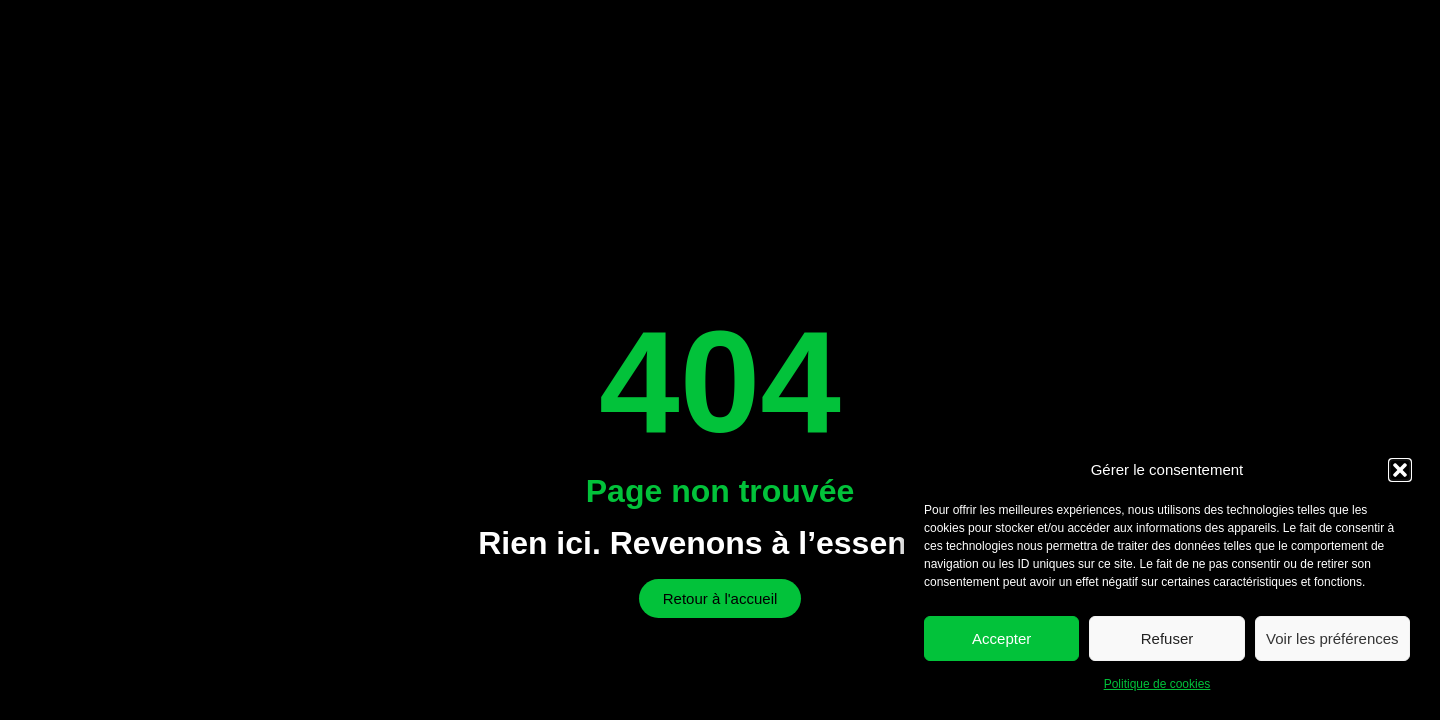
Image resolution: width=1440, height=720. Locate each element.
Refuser (1167, 638)
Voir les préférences (1332, 638)
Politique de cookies (1157, 684)
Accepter (1001, 638)
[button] (1400, 470)
